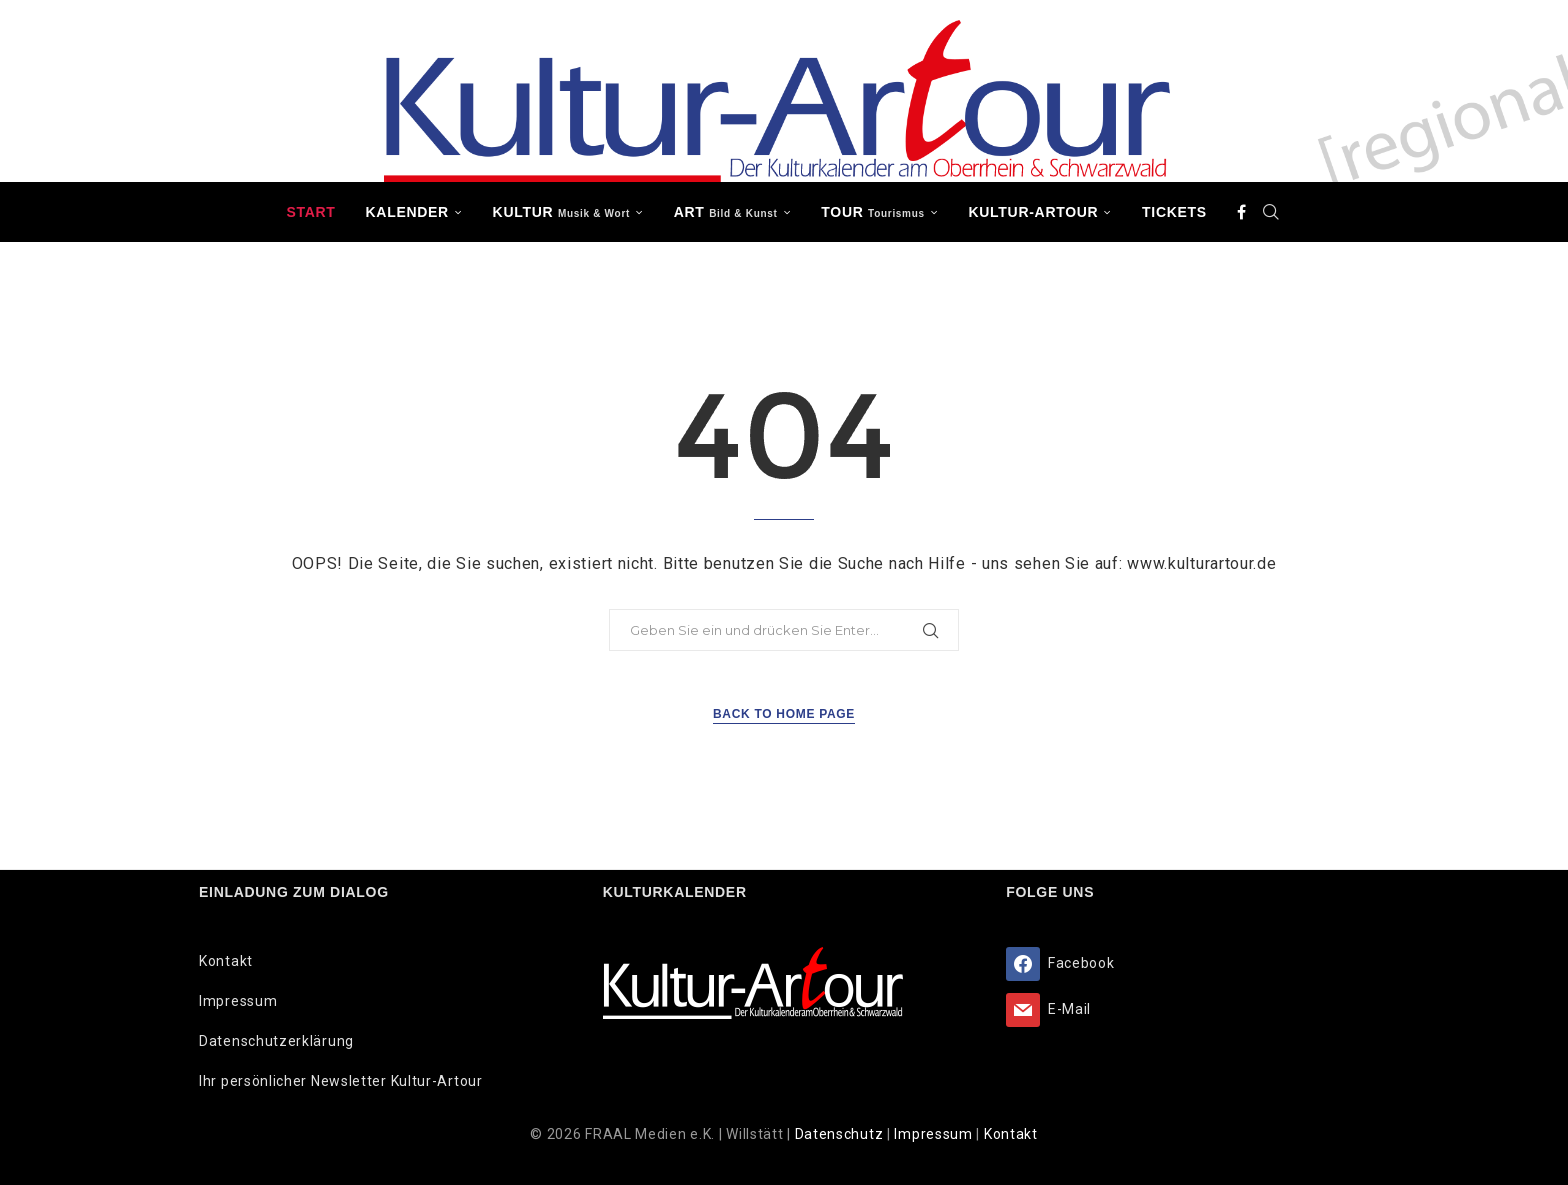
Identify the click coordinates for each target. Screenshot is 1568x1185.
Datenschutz (841, 1134)
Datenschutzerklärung (276, 1041)
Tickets (1174, 212)
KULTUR (561, 212)
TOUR (873, 212)
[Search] (1272, 212)
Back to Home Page (784, 714)
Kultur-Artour (1034, 212)
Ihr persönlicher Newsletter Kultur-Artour (341, 1081)
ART (726, 212)
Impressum (238, 1001)
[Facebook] (1242, 212)
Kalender (407, 212)
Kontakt (226, 961)
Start (310, 212)
